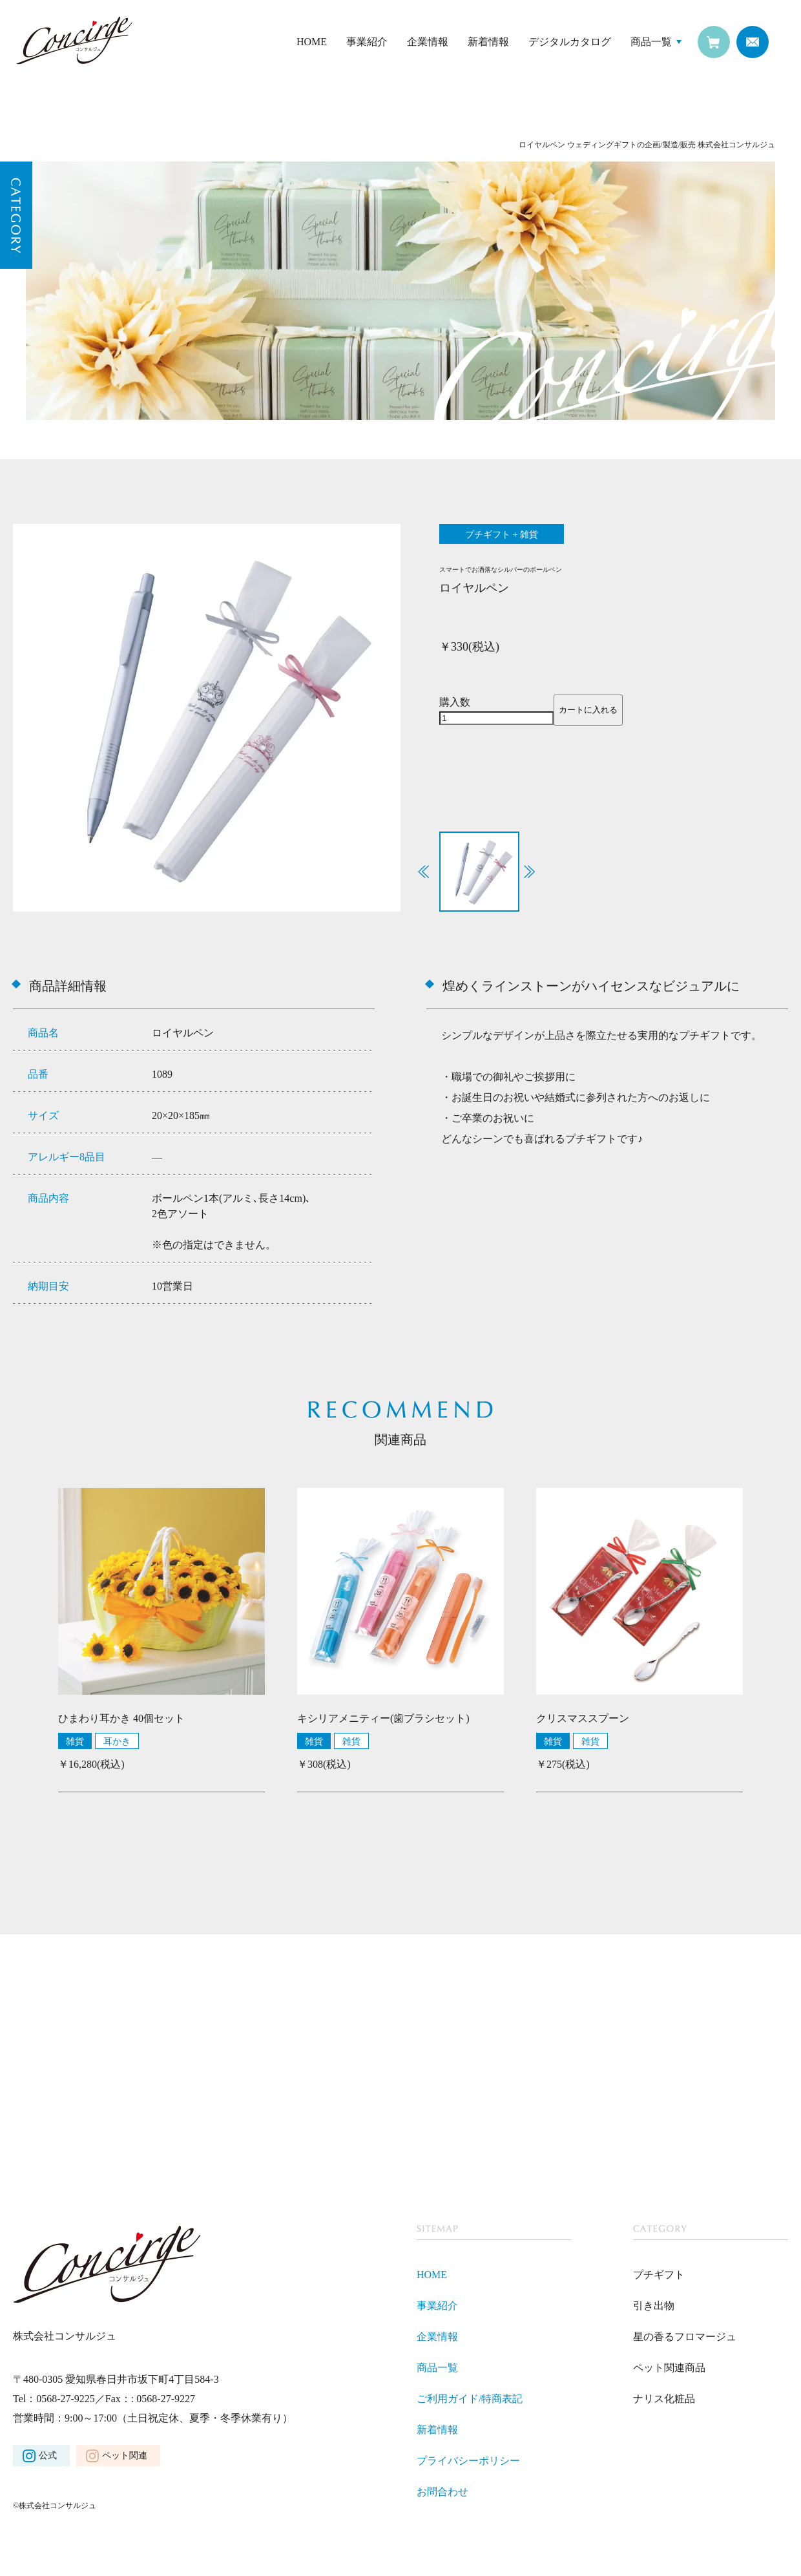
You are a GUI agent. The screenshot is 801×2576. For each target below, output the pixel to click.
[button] (529, 871)
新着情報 (488, 41)
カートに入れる (588, 710)
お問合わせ (442, 2491)
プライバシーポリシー (468, 2460)
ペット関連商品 (669, 2367)
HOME (311, 41)
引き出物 (653, 2305)
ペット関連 (124, 2455)
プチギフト (659, 2274)
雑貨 (75, 1741)
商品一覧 (651, 41)
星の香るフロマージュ (684, 2336)
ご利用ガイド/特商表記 (470, 2398)
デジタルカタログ (569, 41)
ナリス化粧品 (664, 2398)
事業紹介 (367, 41)
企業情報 (427, 41)
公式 (48, 2455)
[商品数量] (496, 718)
